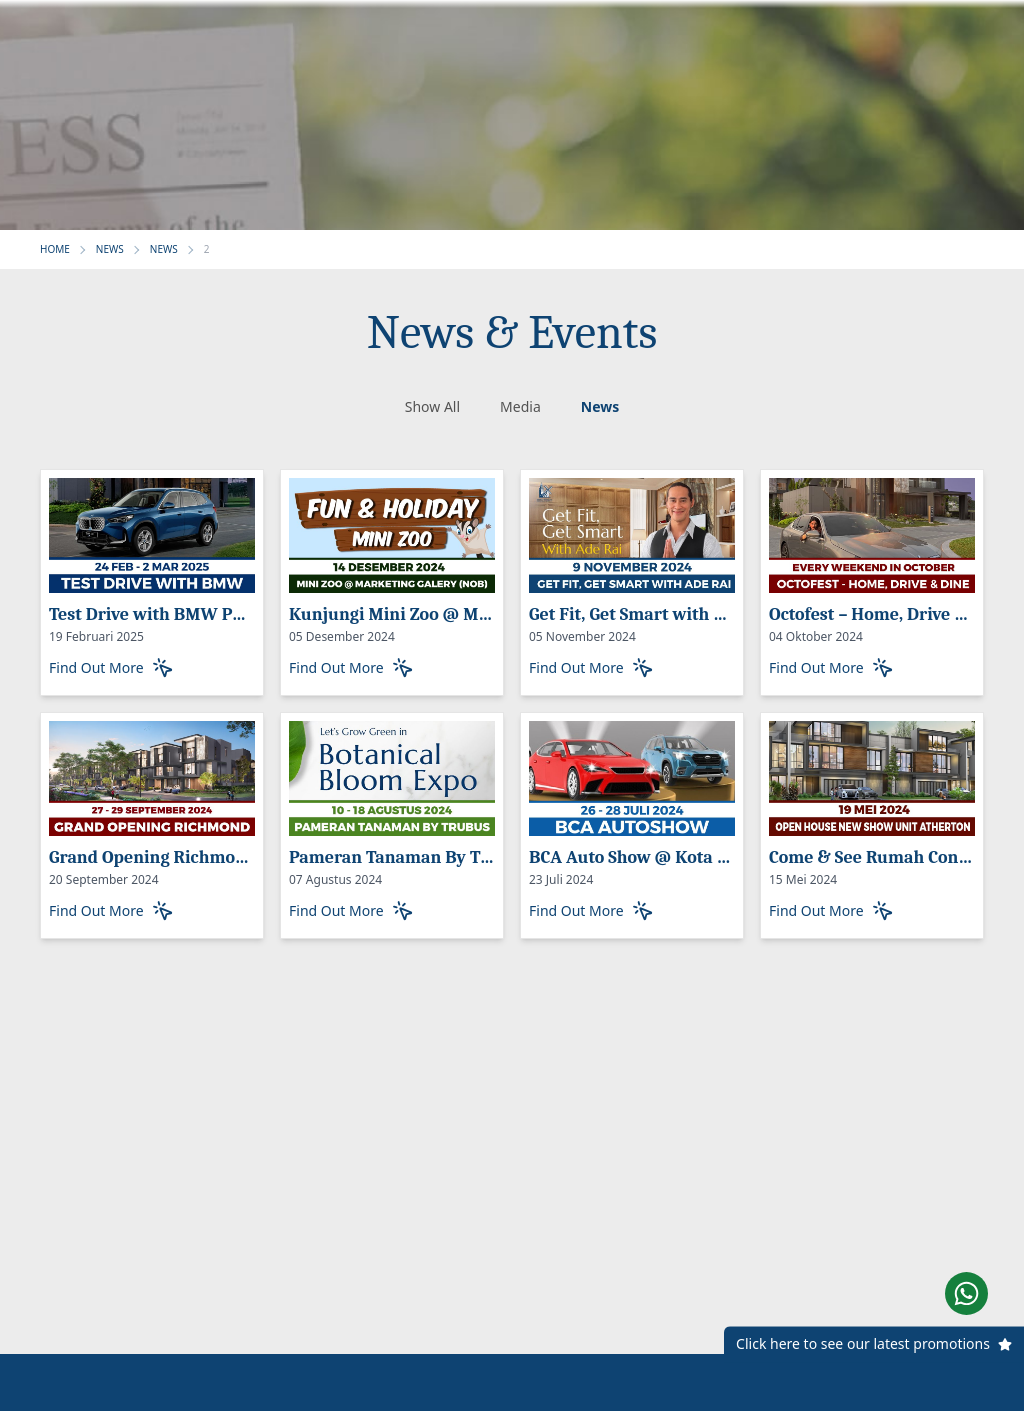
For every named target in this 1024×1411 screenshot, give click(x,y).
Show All (432, 406)
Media (520, 406)
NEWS (110, 249)
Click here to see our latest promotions (863, 1344)
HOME (55, 249)
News (600, 406)
